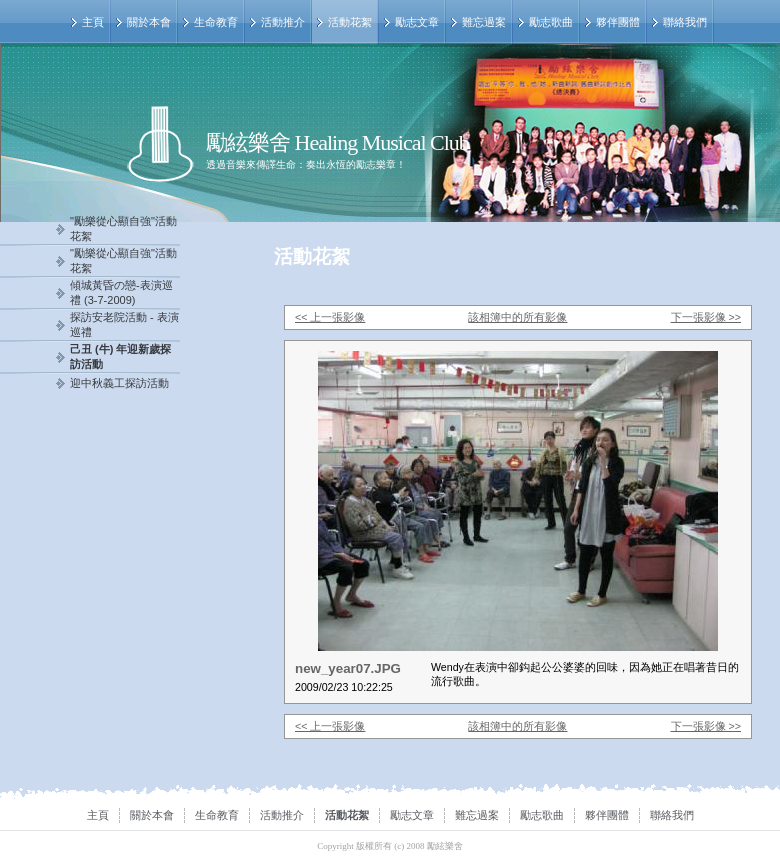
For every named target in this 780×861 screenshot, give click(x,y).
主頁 (93, 22)
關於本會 (149, 22)
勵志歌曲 (551, 22)
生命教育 (216, 22)
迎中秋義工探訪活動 (119, 383)
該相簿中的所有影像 (517, 317)
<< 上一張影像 (330, 317)
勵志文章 (417, 22)
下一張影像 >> (706, 317)
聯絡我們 (685, 22)
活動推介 (283, 22)
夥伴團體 (618, 22)
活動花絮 (350, 22)
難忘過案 (484, 22)
